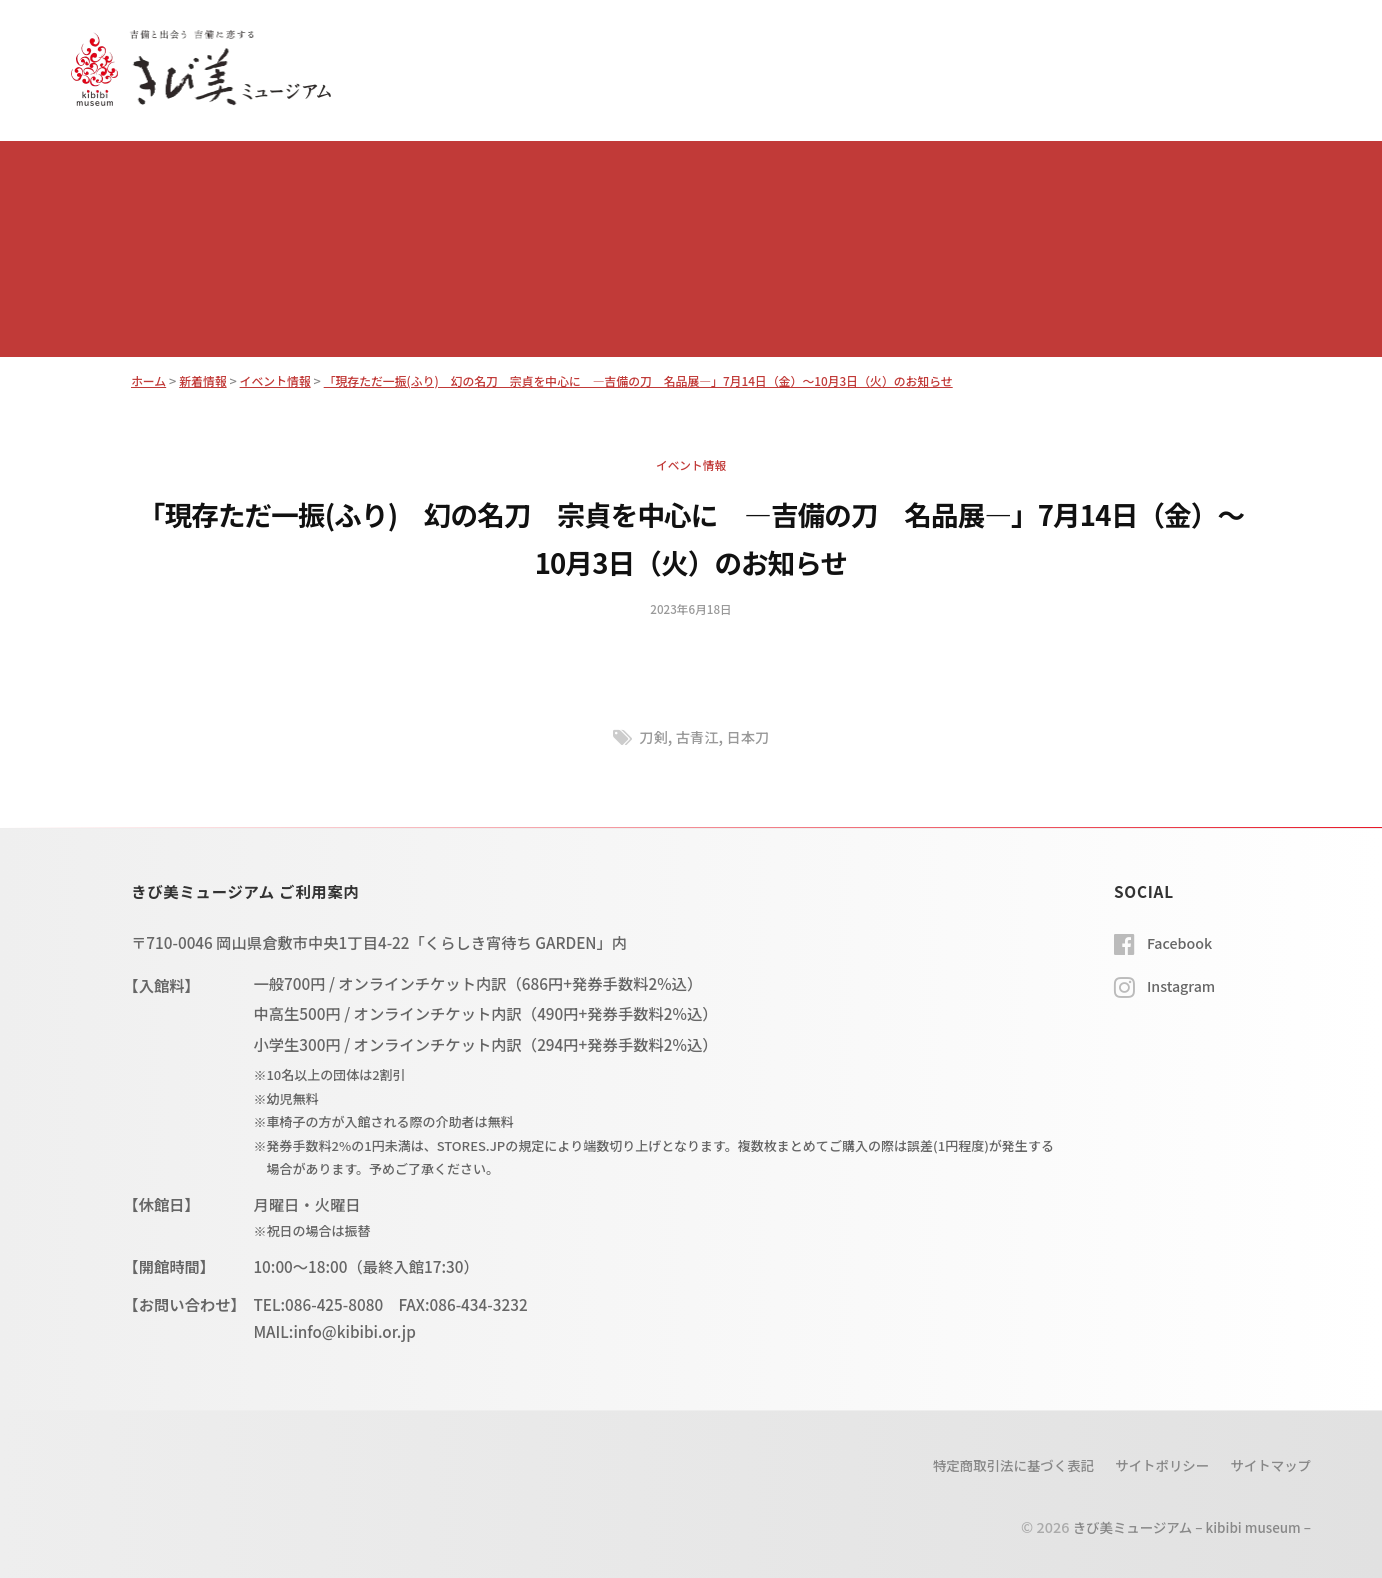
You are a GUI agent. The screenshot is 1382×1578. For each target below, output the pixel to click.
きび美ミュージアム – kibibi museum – (1183, 1526)
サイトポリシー (1152, 1464)
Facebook (1182, 942)
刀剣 (650, 736)
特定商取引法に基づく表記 (994, 1464)
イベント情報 (691, 464)
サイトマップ (1267, 1464)
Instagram (1183, 985)
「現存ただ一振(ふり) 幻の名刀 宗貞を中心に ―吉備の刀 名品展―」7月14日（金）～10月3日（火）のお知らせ (673, 380)
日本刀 (751, 736)
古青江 (697, 736)
